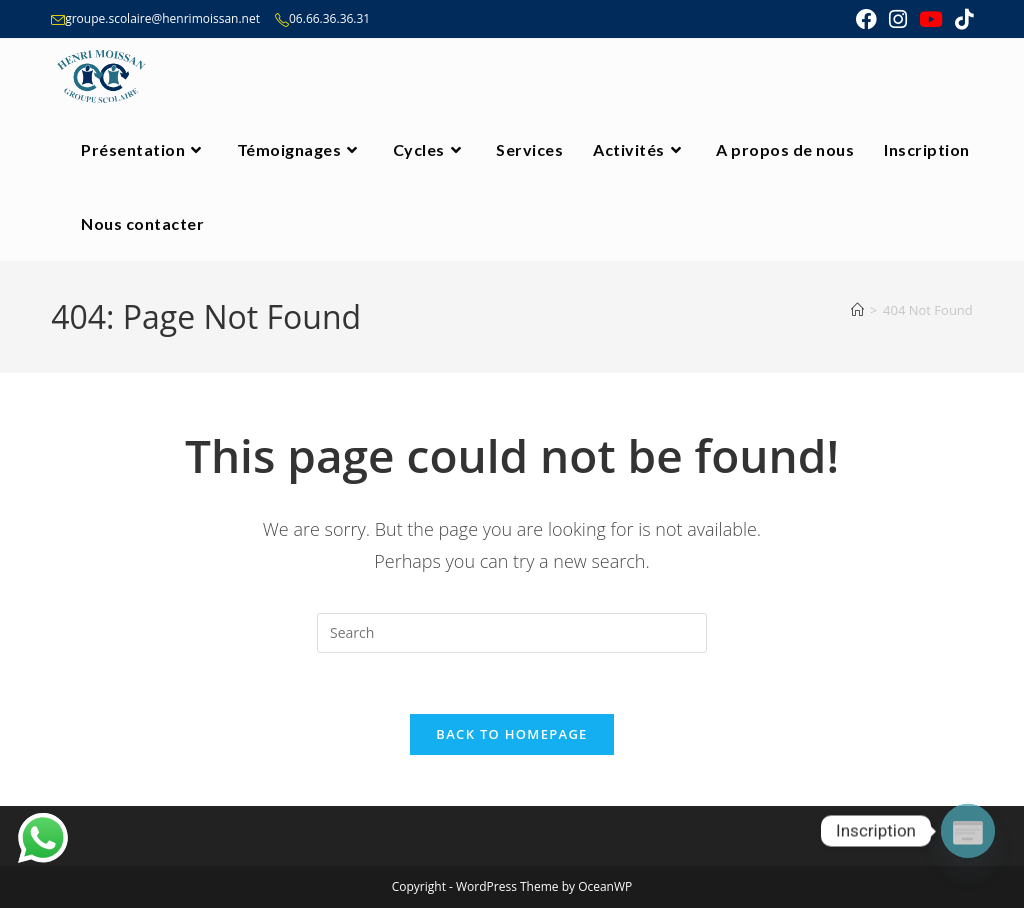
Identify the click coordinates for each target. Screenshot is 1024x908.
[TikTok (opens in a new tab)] (961, 19)
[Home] (857, 310)
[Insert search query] (512, 633)
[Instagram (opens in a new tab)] (898, 19)
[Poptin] (968, 831)
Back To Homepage (511, 734)
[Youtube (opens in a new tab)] (931, 19)
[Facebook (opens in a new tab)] (866, 19)
